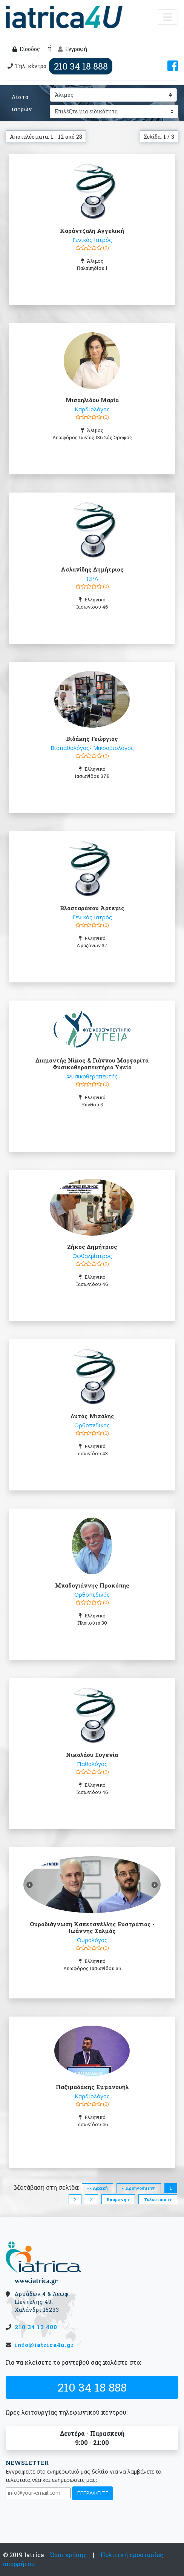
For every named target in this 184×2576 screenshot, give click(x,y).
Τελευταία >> (158, 2199)
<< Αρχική (97, 2188)
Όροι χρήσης (68, 2555)
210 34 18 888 (92, 2387)
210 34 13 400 (36, 2327)
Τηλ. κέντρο (59, 66)
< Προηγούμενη (139, 2188)
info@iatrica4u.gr (44, 2344)
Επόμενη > (118, 2199)
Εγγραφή (72, 49)
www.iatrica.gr (36, 2281)
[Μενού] (167, 17)
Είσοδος (26, 49)
